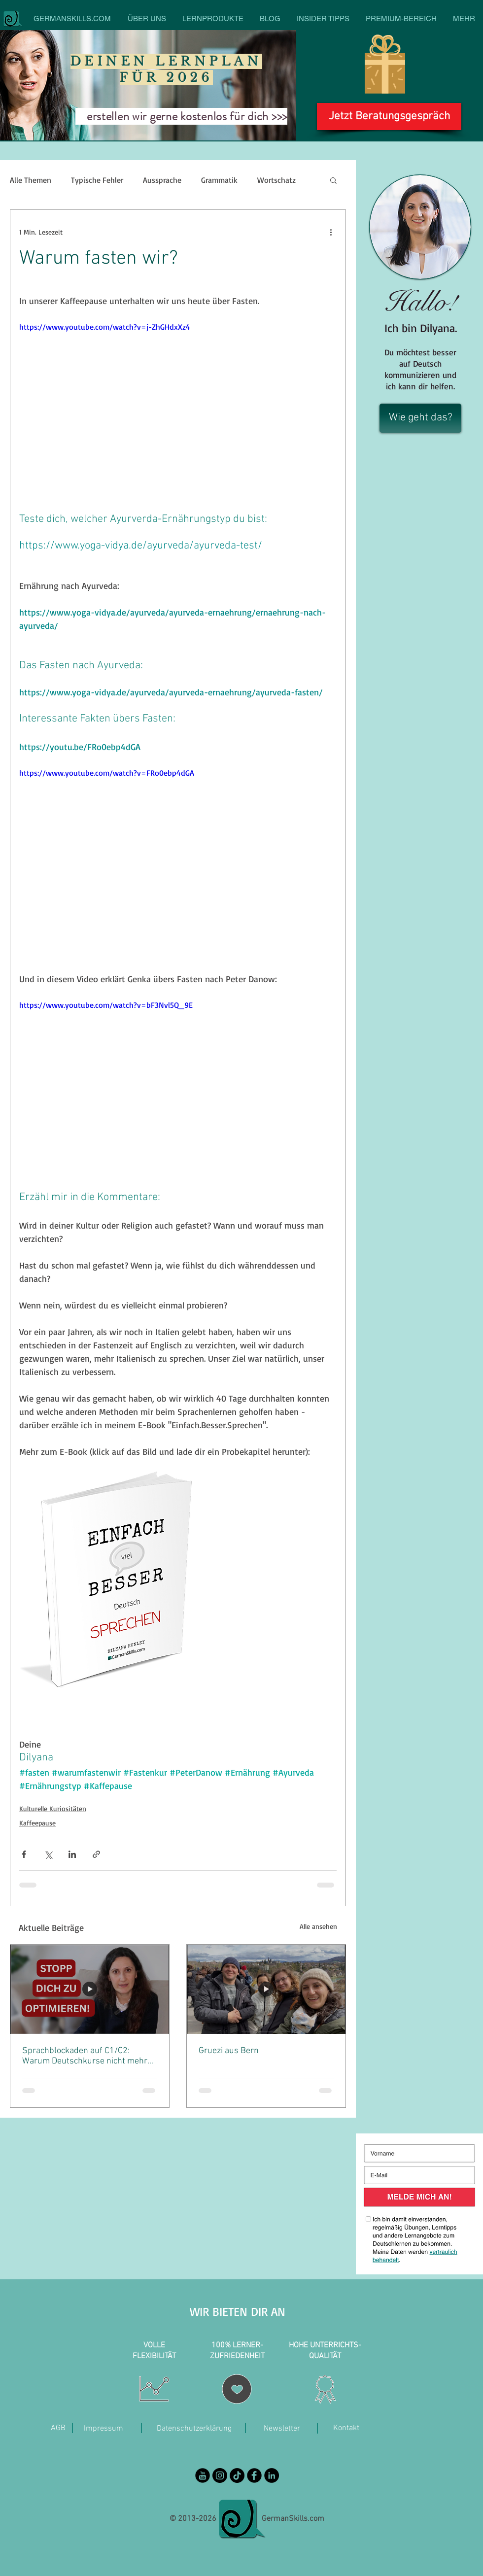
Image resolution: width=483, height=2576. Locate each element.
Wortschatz (276, 180)
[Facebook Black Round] (254, 2475)
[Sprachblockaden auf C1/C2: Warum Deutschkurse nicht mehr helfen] (89, 1989)
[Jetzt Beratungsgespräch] (389, 116)
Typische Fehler (97, 180)
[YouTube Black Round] (202, 2475)
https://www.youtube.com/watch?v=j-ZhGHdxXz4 (104, 327)
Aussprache (162, 180)
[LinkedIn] (271, 2475)
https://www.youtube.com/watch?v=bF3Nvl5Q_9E (106, 1005)
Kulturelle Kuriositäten (52, 1808)
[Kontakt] (346, 2428)
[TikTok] (237, 2475)
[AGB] (58, 2428)
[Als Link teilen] (96, 1854)
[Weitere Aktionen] (331, 232)
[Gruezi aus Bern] (266, 1989)
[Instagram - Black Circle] (219, 2475)
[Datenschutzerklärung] (194, 2429)
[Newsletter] (282, 2429)
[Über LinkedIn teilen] (72, 1854)
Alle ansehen (318, 1926)
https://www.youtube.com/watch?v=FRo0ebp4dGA (106, 773)
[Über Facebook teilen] (24, 1854)
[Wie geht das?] (420, 418)
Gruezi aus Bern (229, 2051)
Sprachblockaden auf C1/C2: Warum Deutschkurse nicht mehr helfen (84, 2056)
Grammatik (219, 180)
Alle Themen (30, 180)
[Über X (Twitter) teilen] (48, 1854)
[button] (333, 180)
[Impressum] (103, 2429)
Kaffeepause (37, 1823)
